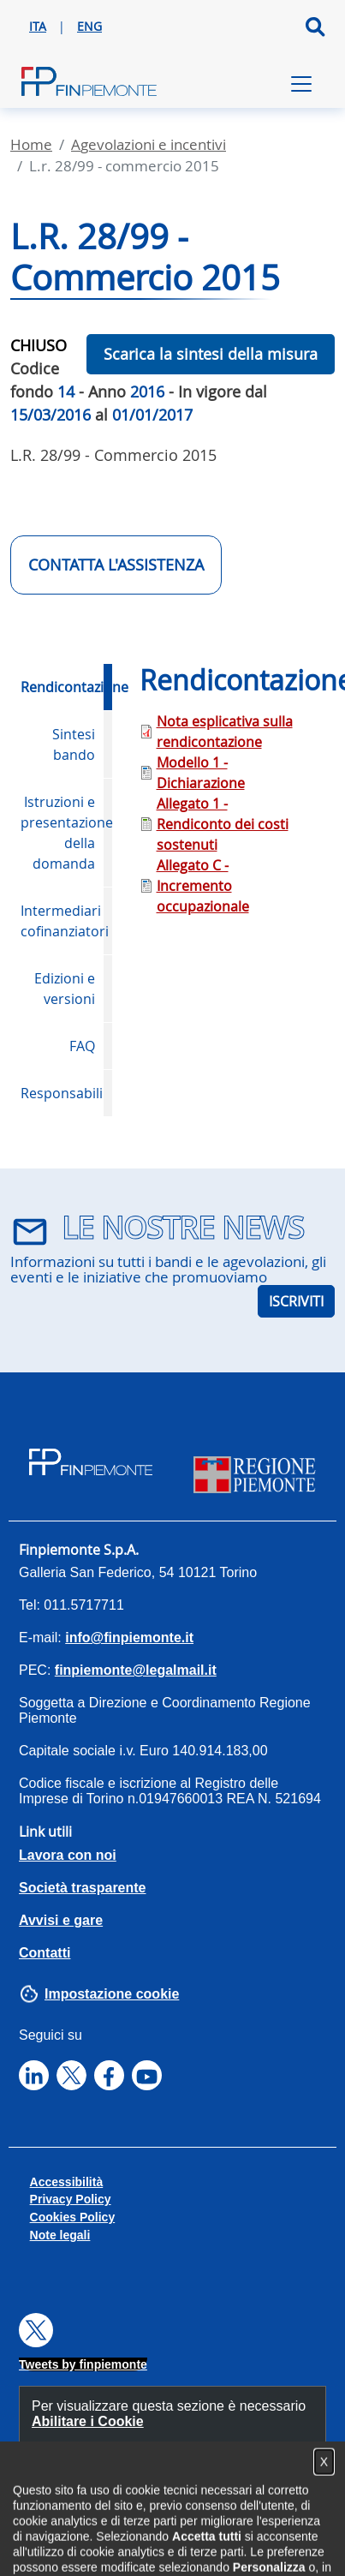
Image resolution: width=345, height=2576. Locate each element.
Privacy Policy (70, 2199)
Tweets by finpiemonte (83, 2364)
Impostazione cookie (112, 1994)
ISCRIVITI (296, 1301)
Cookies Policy (73, 2217)
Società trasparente (82, 1887)
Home (31, 144)
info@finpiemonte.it (129, 1637)
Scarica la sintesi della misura (211, 354)
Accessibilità (67, 2182)
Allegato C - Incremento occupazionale (203, 886)
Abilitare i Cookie (88, 2421)
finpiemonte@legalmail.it (136, 1670)
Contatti (44, 1952)
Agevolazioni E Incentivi (148, 144)
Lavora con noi (67, 1855)
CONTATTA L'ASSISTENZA (116, 564)
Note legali (60, 2235)
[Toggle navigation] (301, 84)
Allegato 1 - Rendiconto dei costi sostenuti (222, 824)
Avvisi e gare (61, 1920)
